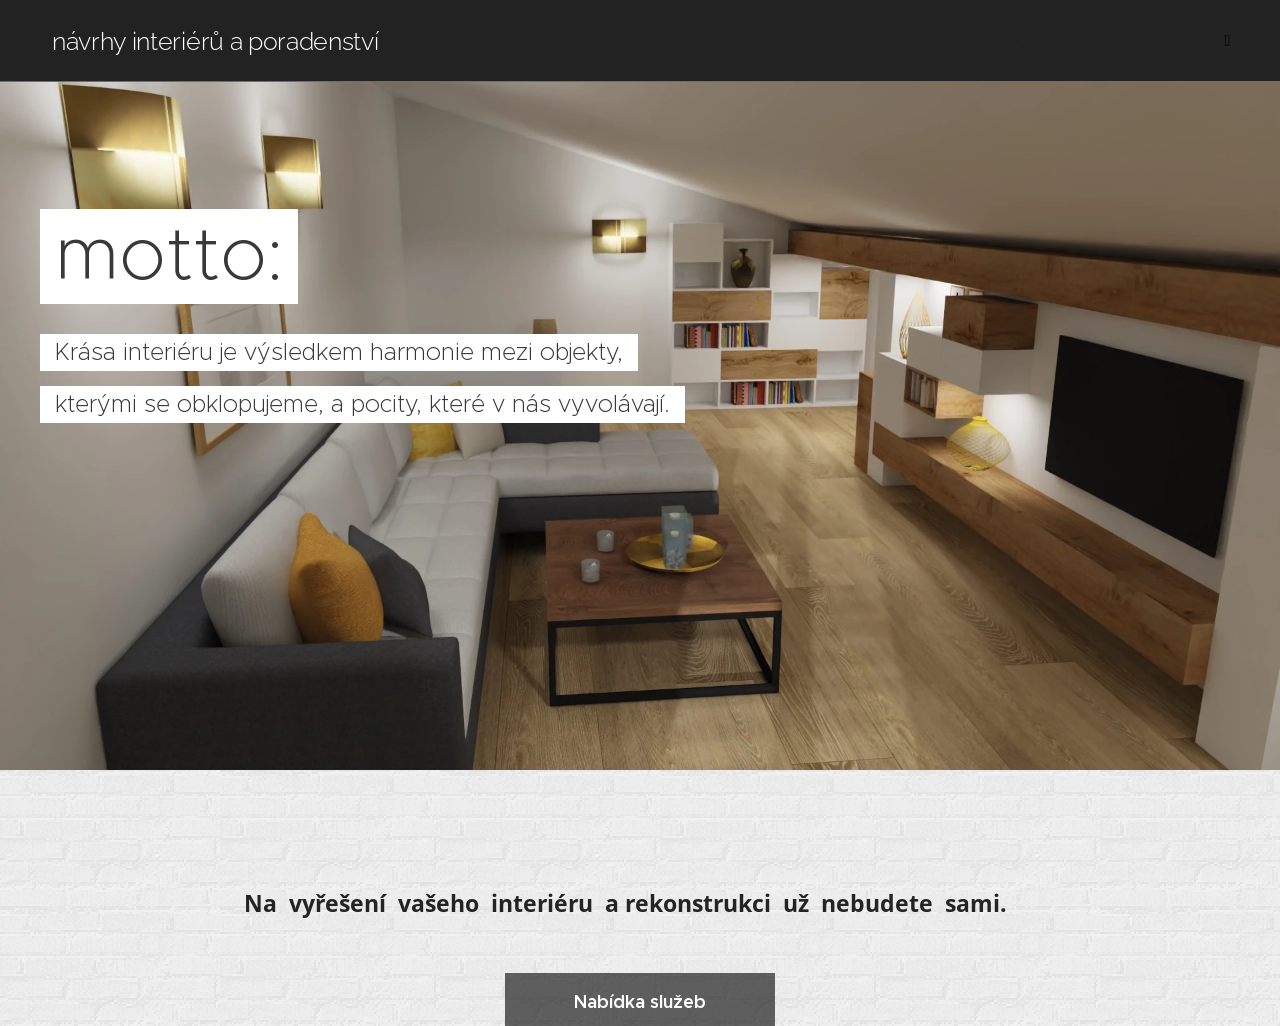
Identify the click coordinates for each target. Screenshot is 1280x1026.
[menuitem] (989, 41)
